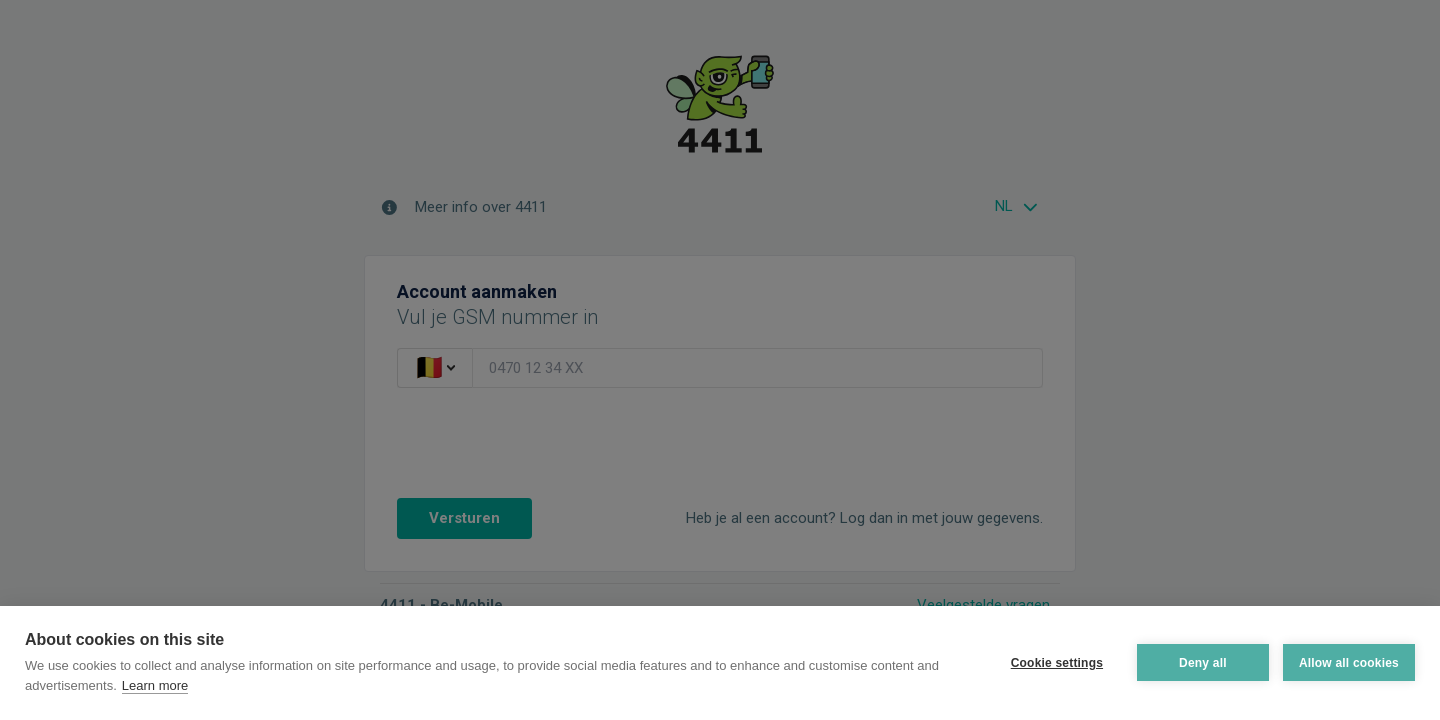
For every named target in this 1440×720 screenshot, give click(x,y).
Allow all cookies (1349, 663)
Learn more (155, 685)
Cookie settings (1057, 663)
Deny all (1203, 663)
